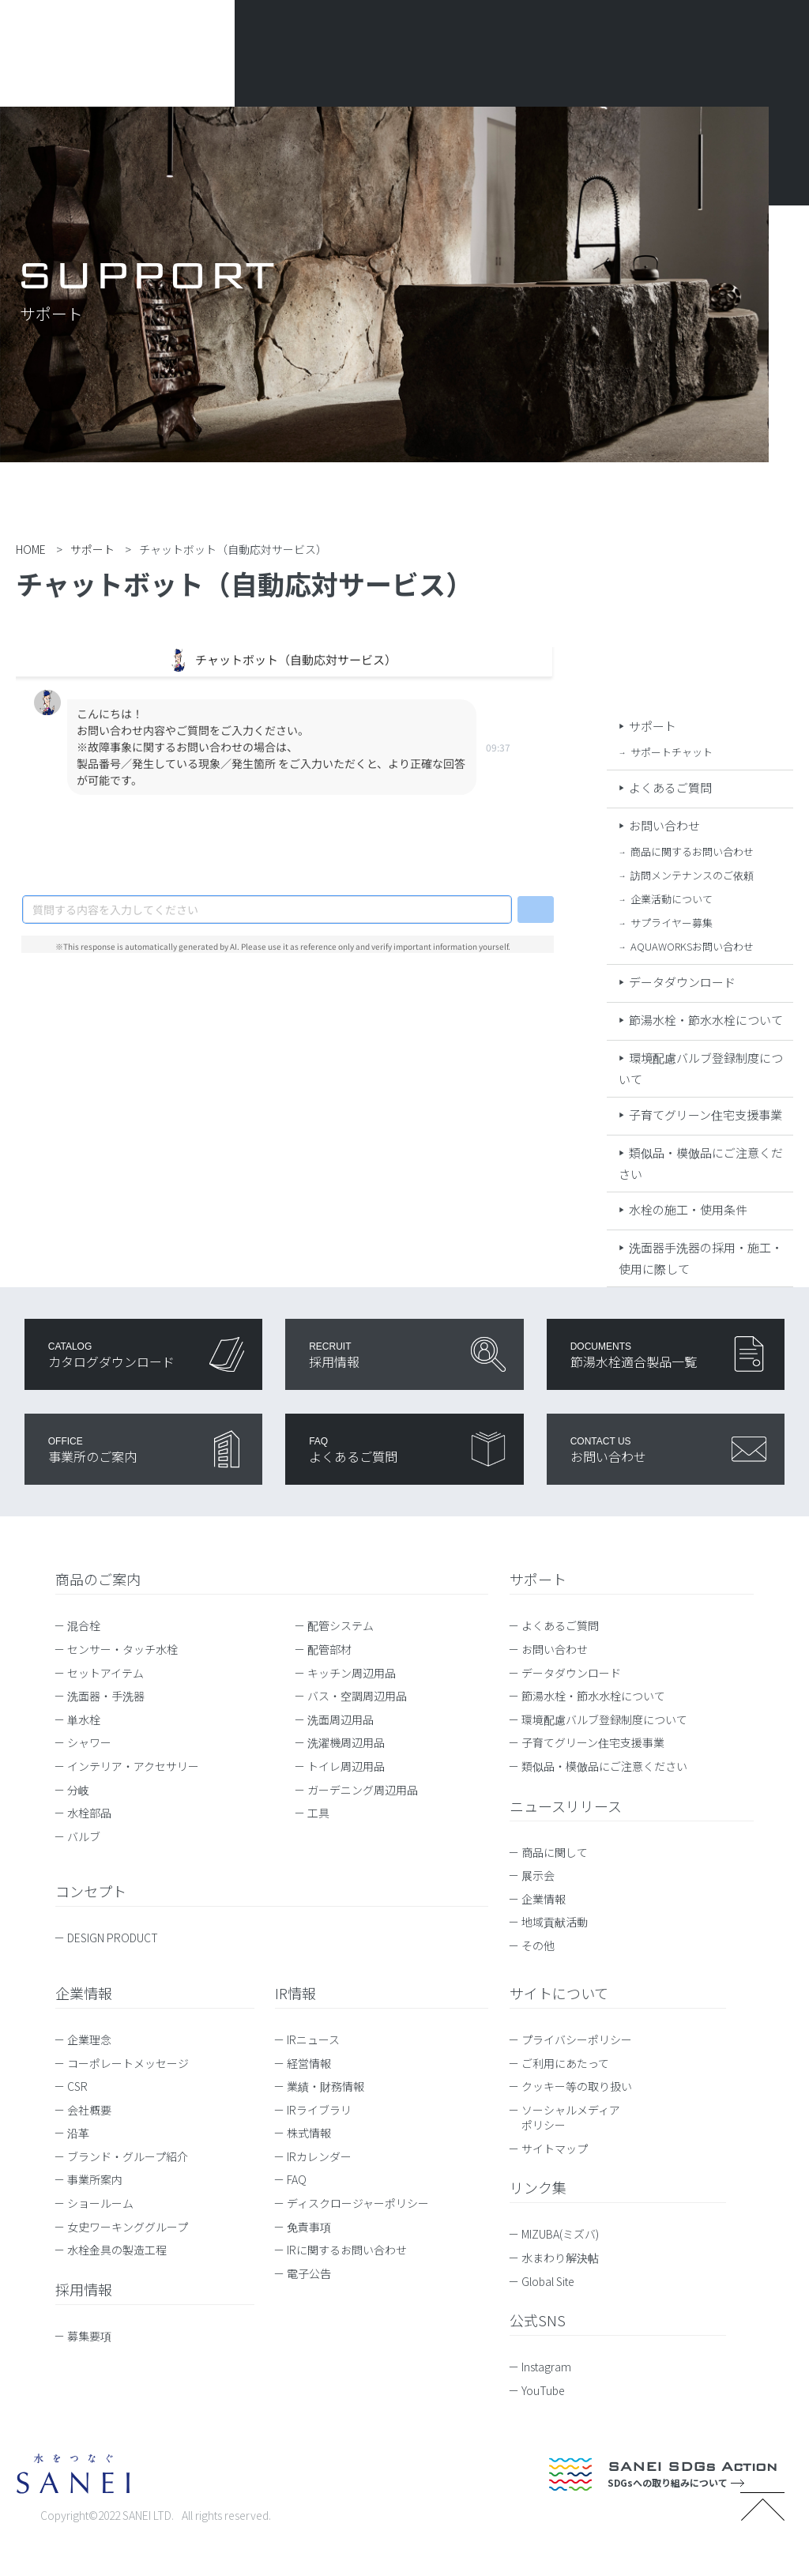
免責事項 (309, 2227)
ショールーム (100, 2203)
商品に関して (554, 1852)
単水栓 (83, 1719)
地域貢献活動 (554, 1922)
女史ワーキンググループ (127, 2227)
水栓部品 (89, 1813)
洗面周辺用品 (340, 1719)
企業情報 (543, 1899)
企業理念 (89, 2039)
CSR (77, 2086)
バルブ (83, 1836)
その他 (538, 1945)
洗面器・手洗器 (106, 1696)
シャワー (89, 1742)
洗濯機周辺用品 (346, 1742)
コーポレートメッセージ (128, 2063)
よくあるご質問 (670, 787)
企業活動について (671, 898)
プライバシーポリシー (576, 2039)
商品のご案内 (98, 1579)
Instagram (553, 2367)
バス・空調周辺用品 (357, 1696)
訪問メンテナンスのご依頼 (692, 875)
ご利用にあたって (565, 2063)
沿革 (78, 2133)
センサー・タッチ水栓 (122, 1649)
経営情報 (309, 2063)
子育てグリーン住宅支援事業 (705, 1114)
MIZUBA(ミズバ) (567, 2234)
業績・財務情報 (325, 2086)
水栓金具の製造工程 (117, 2250)
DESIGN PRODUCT (112, 1937)
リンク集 (538, 2187)
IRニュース (313, 2039)
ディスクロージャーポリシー (358, 2203)
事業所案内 (94, 2179)
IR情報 (295, 1993)
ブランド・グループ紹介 (127, 2156)
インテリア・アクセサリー (133, 1766)
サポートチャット (671, 751)
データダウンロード (682, 982)
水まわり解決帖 (567, 2257)
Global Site (555, 2281)
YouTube (550, 2390)
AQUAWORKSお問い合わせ (692, 946)
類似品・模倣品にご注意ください (604, 1766)
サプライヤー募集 (671, 922)
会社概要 (89, 2110)
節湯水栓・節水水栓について (706, 1019)
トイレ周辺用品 (346, 1766)
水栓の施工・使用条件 (688, 1209)
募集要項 (89, 2336)
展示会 (538, 1875)
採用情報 (83, 2289)
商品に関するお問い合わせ (692, 851)
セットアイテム (105, 1673)
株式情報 (309, 2133)
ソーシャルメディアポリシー (570, 2117)
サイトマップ (554, 2148)
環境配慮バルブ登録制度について (604, 1719)
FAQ (297, 2179)
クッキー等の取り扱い (576, 2086)
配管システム (340, 1625)
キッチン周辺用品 (351, 1673)
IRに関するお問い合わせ (347, 2250)
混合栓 (83, 1625)
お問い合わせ (664, 825)
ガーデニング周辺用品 (362, 1790)
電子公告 (309, 2273)
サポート (652, 725)
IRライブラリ (319, 2110)
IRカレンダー (319, 2156)
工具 (318, 1813)
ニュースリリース (566, 1805)
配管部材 (329, 1649)
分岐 (78, 1790)
